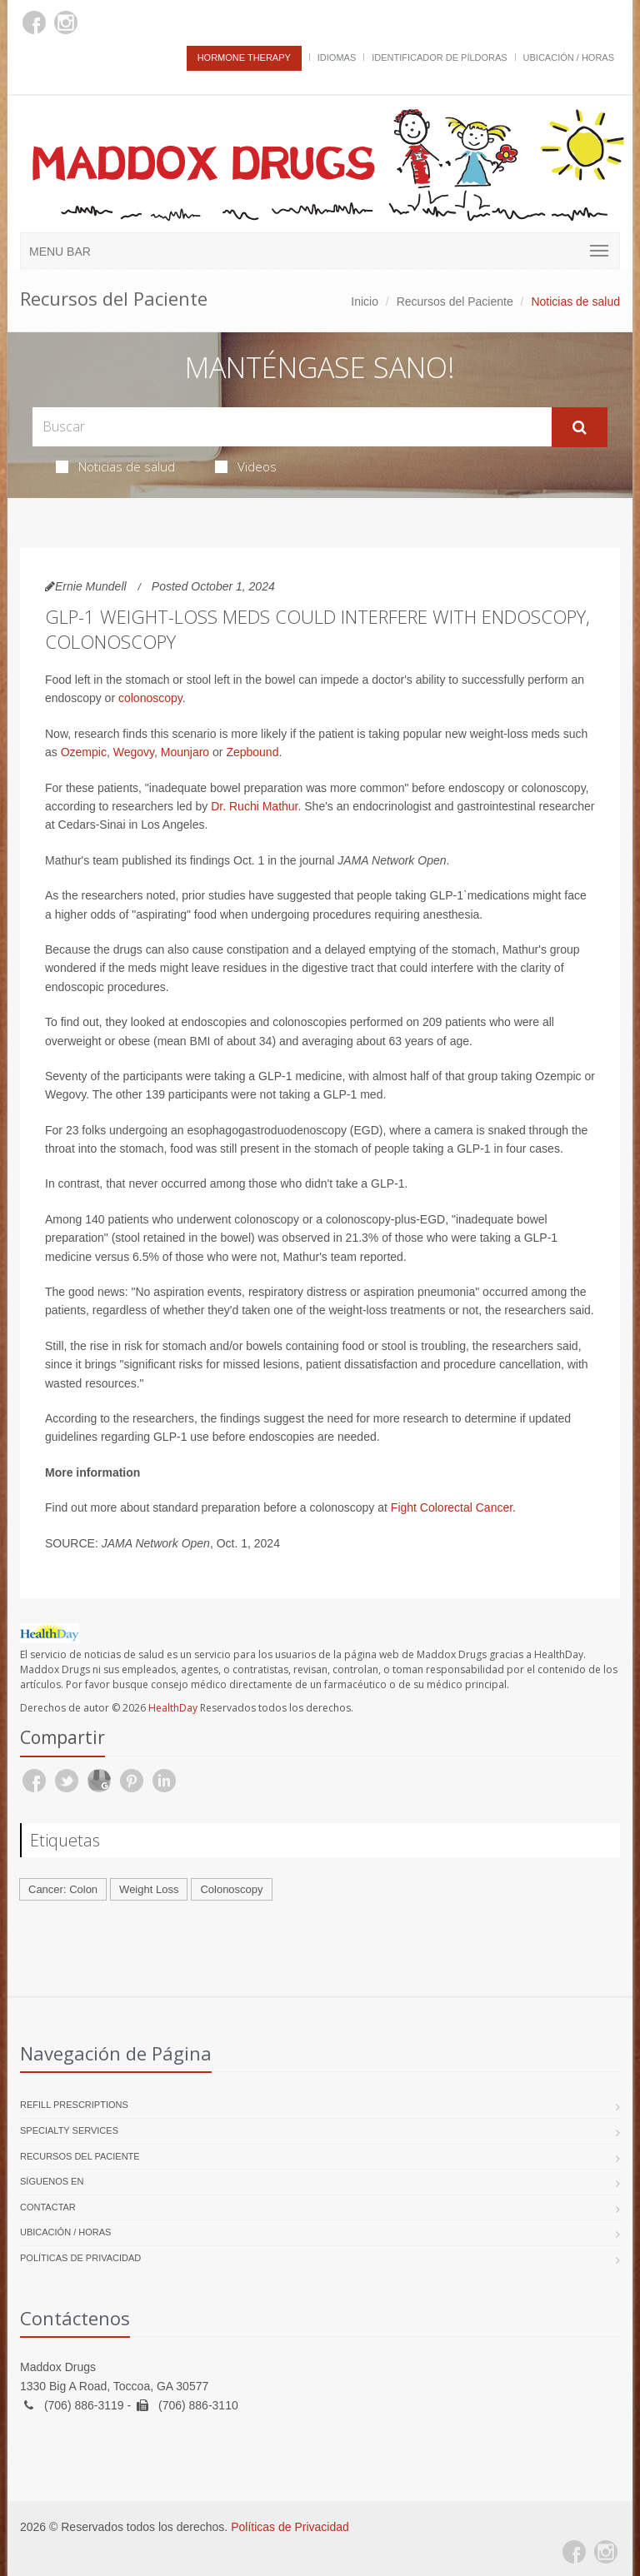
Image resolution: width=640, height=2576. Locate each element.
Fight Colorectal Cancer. (453, 1507)
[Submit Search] (580, 427)
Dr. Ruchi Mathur (254, 806)
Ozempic (84, 752)
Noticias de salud (115, 466)
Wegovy (133, 752)
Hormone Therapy (244, 57)
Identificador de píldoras (440, 57)
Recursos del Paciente (455, 301)
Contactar (48, 2207)
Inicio (364, 301)
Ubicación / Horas (568, 57)
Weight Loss (148, 1889)
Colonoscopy (231, 1889)
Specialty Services (69, 2130)
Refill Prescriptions (74, 2105)
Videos (246, 466)
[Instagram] (66, 22)
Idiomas (337, 57)
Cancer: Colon (63, 1889)
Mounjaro (185, 752)
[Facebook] (34, 22)
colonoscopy (150, 698)
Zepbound (252, 752)
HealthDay (173, 1708)
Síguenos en (51, 2181)
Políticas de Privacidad (80, 2258)
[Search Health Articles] (292, 426)
